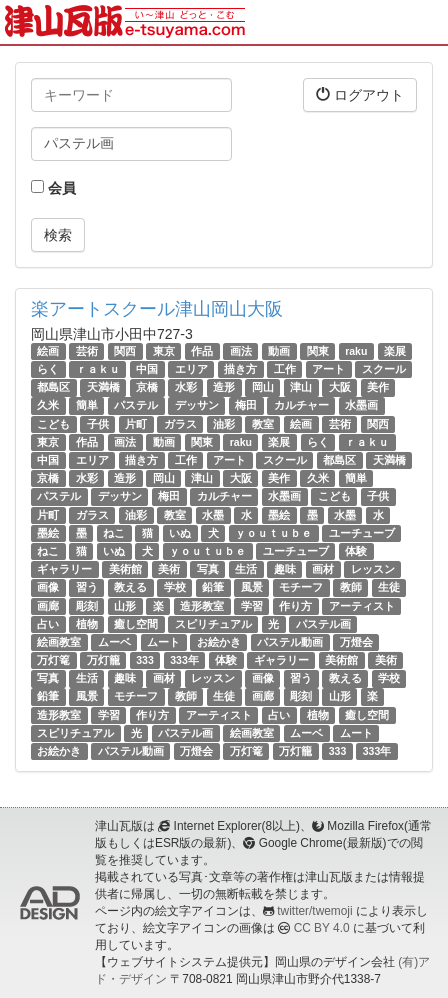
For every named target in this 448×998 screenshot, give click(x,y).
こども (53, 424)
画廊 (48, 606)
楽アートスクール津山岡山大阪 (157, 309)
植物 (87, 624)
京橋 (147, 387)
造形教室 (202, 606)
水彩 (186, 387)
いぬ (180, 533)
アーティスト (362, 606)
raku (356, 351)
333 (145, 660)
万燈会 (356, 642)
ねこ (114, 533)
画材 (323, 569)
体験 (356, 551)
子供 (98, 424)
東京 (164, 351)
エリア (191, 369)
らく (48, 369)
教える (130, 587)
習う (87, 587)
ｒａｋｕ (98, 369)
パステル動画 (290, 642)
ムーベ (114, 642)
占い (48, 624)
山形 (125, 606)
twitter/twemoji (314, 911)
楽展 (395, 351)
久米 (48, 406)
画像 (48, 587)
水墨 (213, 515)
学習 (252, 606)
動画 (279, 351)
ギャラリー (64, 569)
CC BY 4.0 (322, 928)
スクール (384, 369)
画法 (241, 351)
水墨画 (361, 406)
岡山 (263, 387)
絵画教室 (59, 642)
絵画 (48, 351)
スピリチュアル (213, 624)
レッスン (373, 569)
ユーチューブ (362, 533)
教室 (263, 424)
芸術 (87, 351)
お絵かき (219, 642)
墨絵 (279, 515)
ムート (163, 642)
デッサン (197, 406)
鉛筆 (213, 587)
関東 (318, 351)
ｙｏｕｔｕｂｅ (273, 533)
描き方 (240, 369)
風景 (252, 587)
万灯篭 (53, 660)
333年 (184, 660)
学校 (175, 587)
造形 (224, 387)
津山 (301, 387)
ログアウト (360, 94)
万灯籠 (103, 660)
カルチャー (301, 406)
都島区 (53, 387)
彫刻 (87, 606)
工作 (285, 369)
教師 (351, 587)
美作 (378, 387)
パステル (136, 406)
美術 (169, 569)
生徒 (389, 587)
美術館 (125, 569)
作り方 (295, 606)
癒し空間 (136, 624)
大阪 (340, 387)
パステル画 (323, 624)
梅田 (246, 406)
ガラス (180, 424)
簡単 (87, 406)
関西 (125, 351)
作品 (202, 351)
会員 (53, 188)
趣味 (285, 569)
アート (328, 369)
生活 (246, 569)
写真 (208, 569)
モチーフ (301, 587)
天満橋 (103, 387)
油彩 (224, 424)
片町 (136, 424)
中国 (147, 369)
